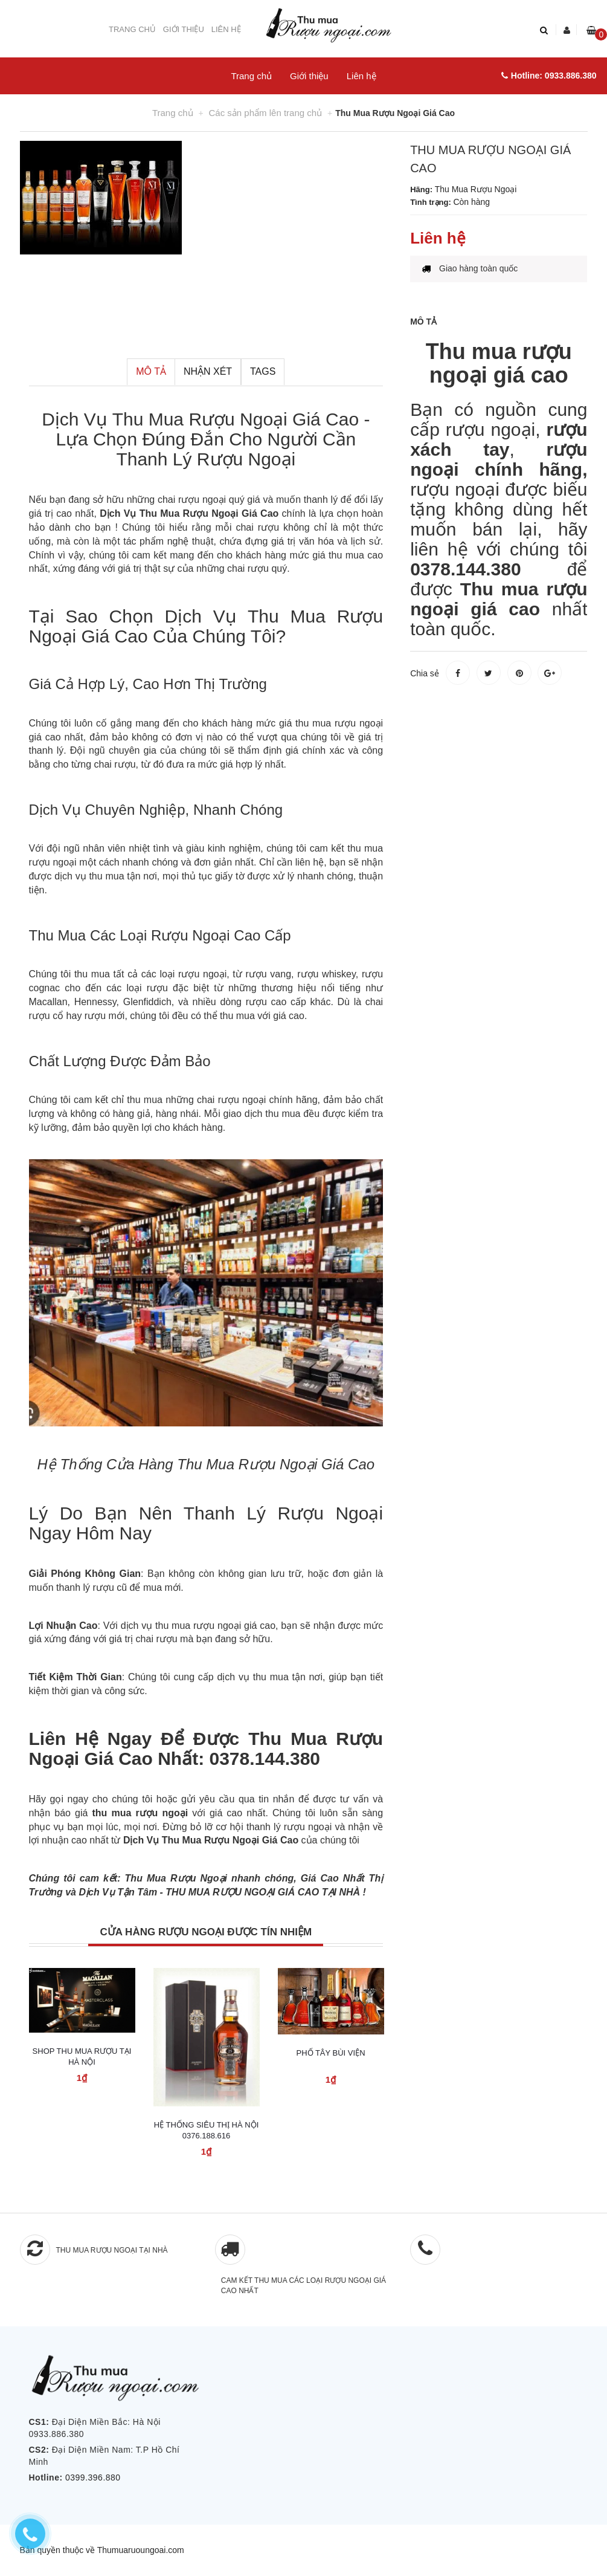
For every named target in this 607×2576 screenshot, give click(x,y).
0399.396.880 (93, 2477)
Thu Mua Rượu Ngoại (176, 1878)
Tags (262, 371)
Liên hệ (226, 29)
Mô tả (151, 371)
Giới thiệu (183, 29)
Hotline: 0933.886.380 (549, 75)
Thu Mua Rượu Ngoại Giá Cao (235, 419)
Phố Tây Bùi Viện (330, 2052)
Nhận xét (208, 371)
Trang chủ (132, 29)
